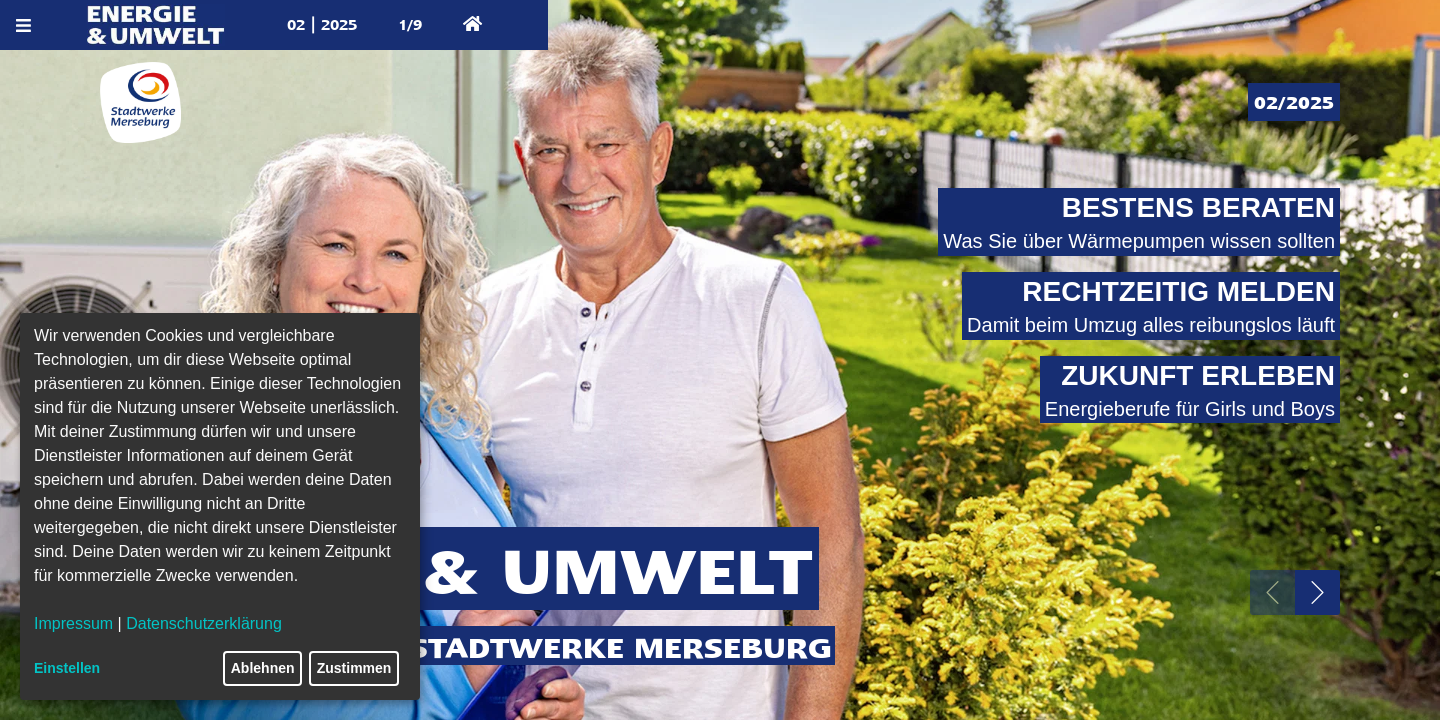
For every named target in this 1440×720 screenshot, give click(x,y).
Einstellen (67, 668)
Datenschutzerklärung (204, 623)
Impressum (73, 623)
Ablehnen (263, 668)
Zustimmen (354, 668)
